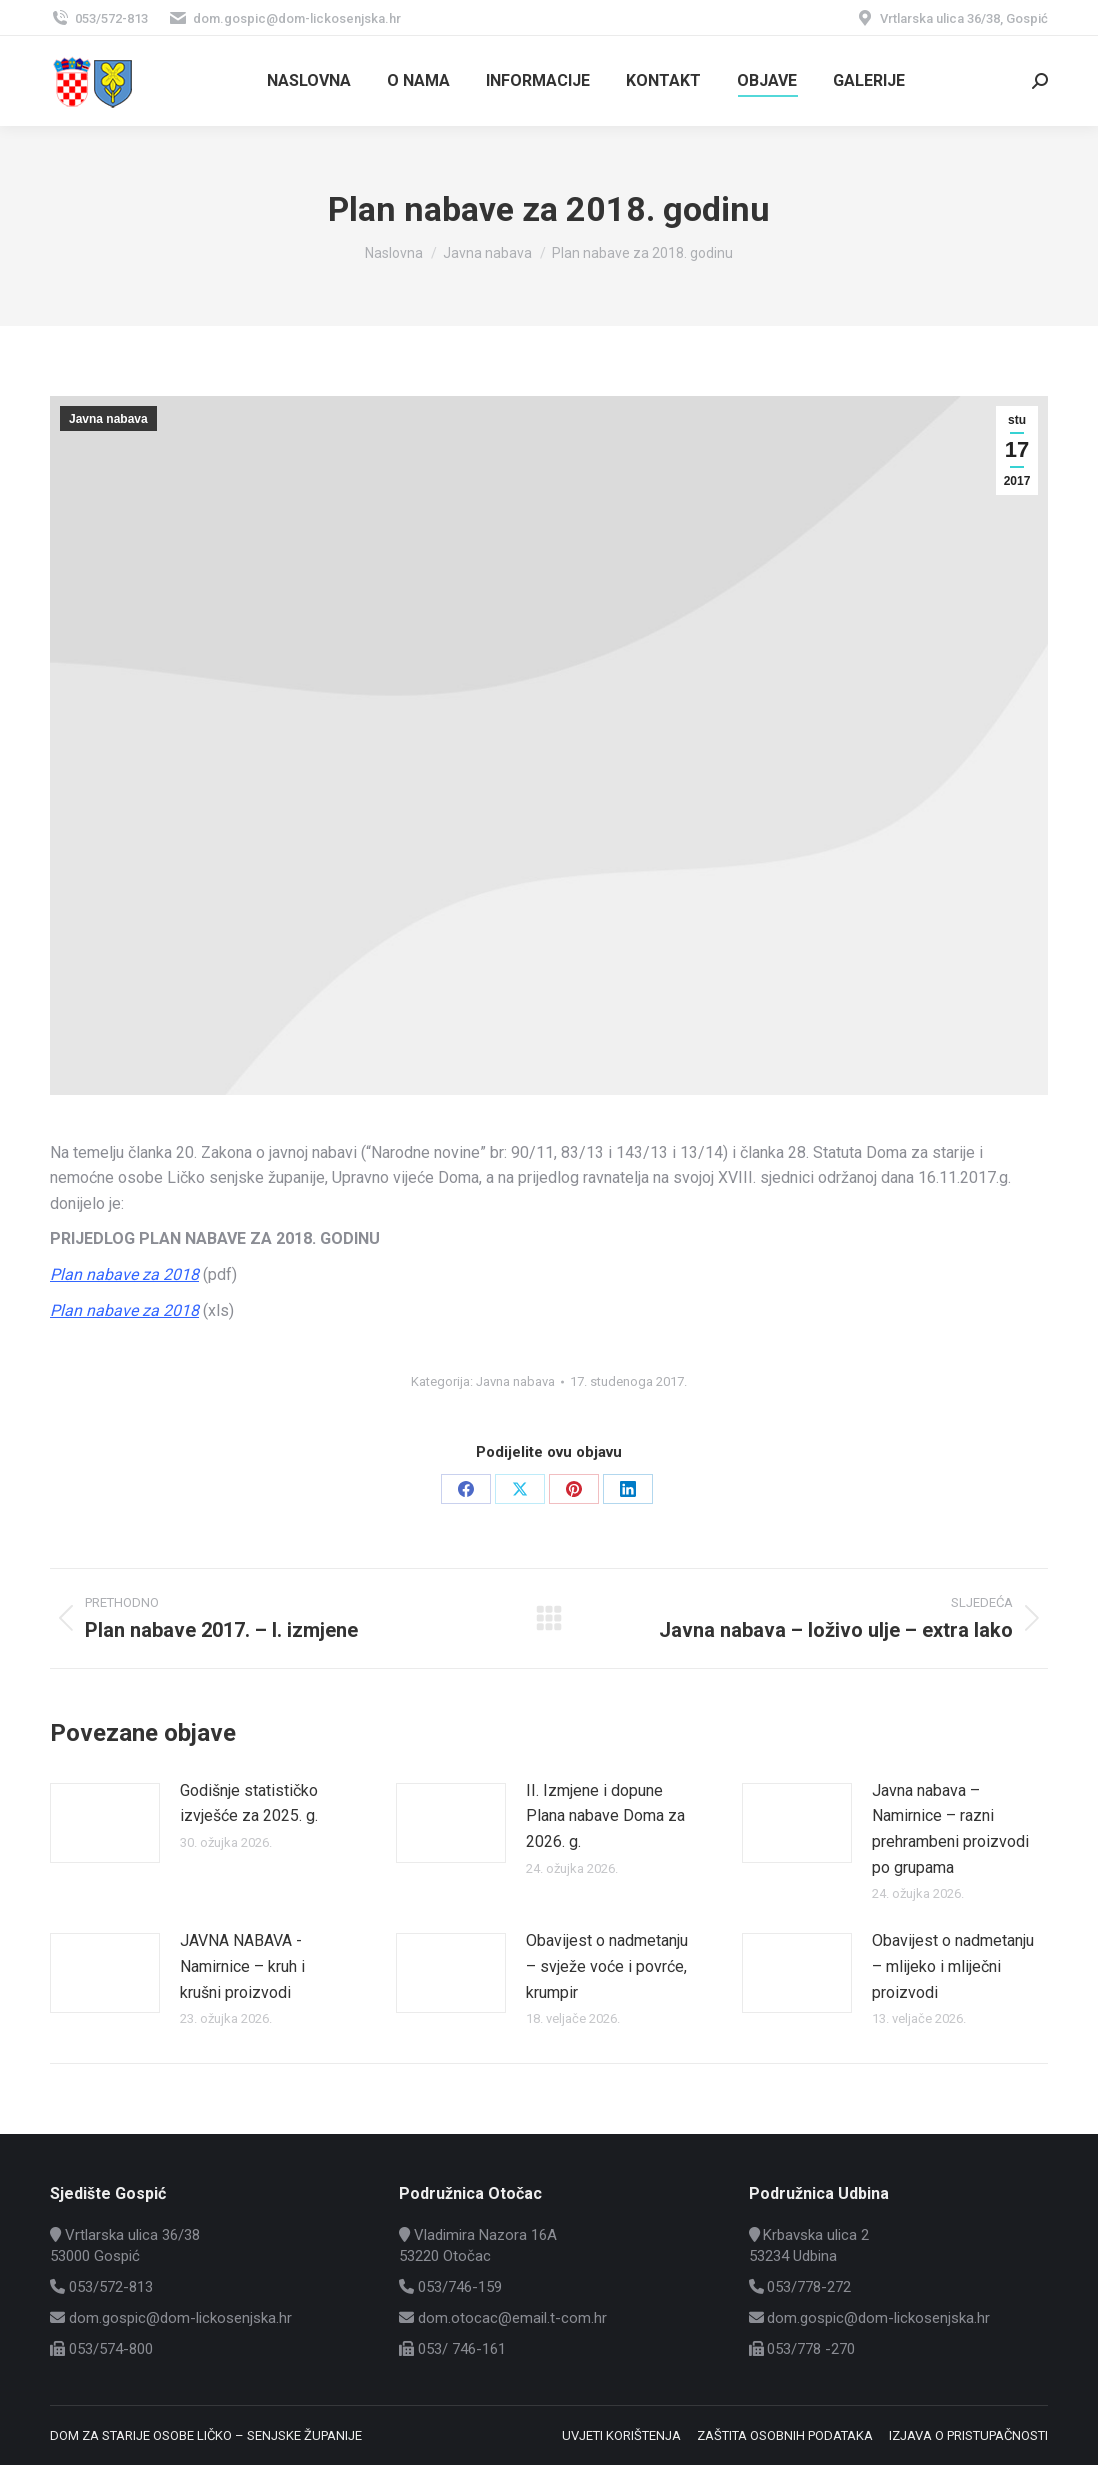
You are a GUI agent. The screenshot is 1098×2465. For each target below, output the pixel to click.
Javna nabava (108, 419)
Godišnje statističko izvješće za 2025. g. (249, 1803)
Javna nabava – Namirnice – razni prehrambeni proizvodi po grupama (950, 1829)
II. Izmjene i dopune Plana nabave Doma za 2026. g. (605, 1816)
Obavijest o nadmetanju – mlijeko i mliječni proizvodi (953, 1966)
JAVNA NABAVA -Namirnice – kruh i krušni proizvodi (242, 1966)
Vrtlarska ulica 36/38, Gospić (951, 18)
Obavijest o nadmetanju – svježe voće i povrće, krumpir (607, 1966)
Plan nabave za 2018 (124, 1274)
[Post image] (105, 1823)
